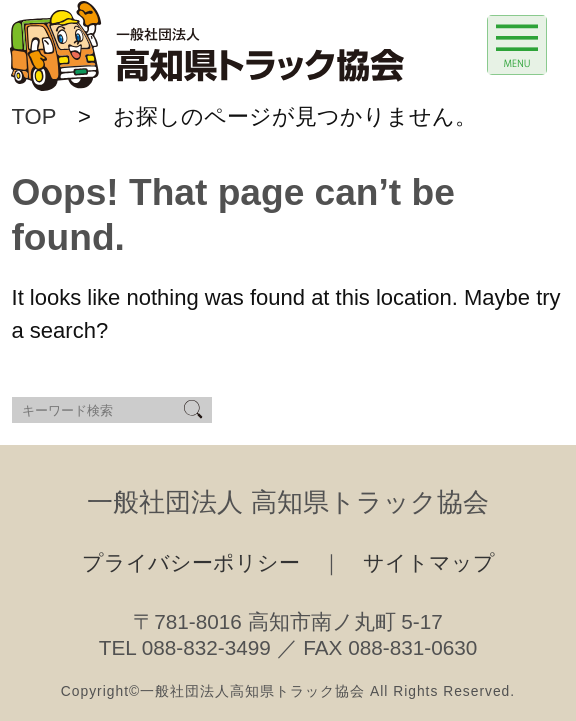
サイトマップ (429, 562)
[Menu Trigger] (517, 45)
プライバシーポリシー (191, 562)
